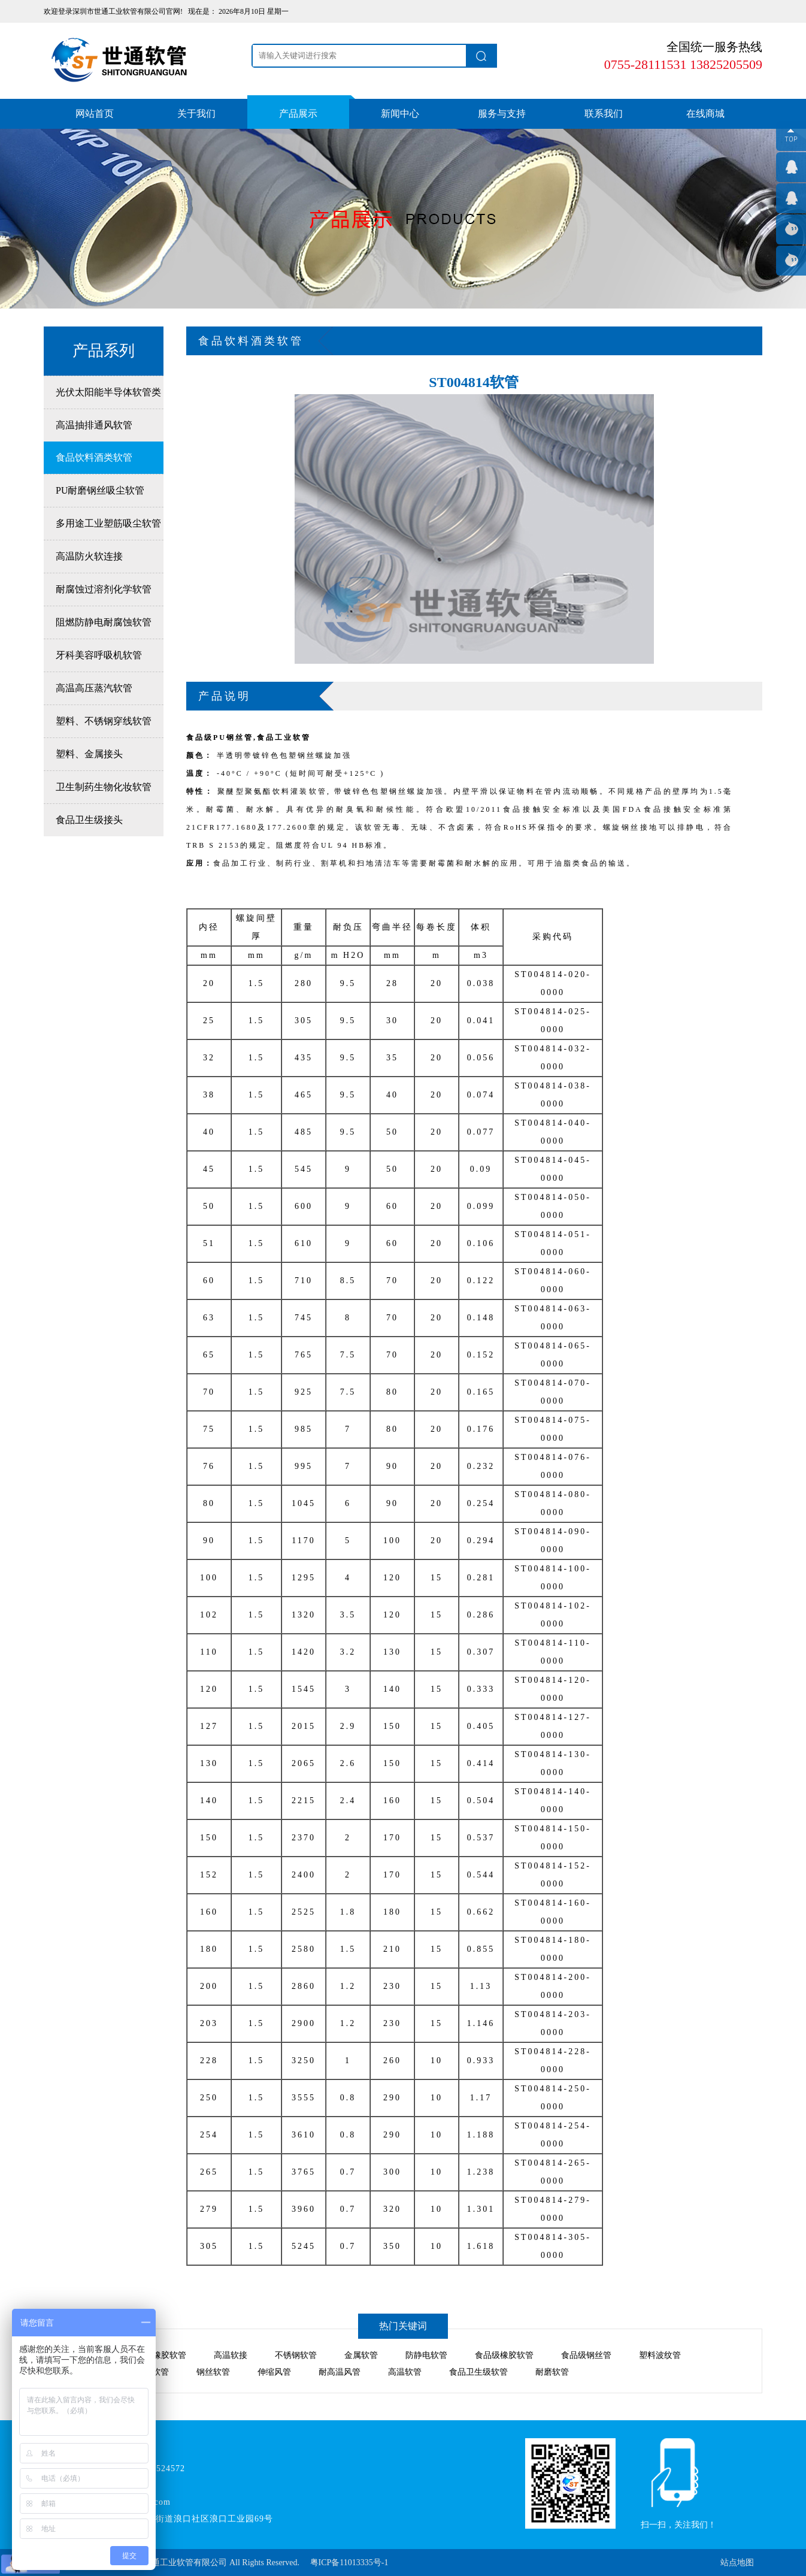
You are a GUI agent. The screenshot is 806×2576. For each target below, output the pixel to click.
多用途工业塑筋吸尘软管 (108, 523)
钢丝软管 (213, 2372)
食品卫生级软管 (478, 2372)
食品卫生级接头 (89, 820)
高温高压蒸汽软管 (94, 688)
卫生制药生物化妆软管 (103, 787)
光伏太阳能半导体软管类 (108, 392)
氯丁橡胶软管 (161, 2355)
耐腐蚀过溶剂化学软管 (103, 589)
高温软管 (405, 2372)
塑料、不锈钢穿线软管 (103, 721)
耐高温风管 (339, 2372)
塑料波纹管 (660, 2355)
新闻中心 (400, 113)
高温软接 (230, 2355)
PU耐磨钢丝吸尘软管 (100, 490)
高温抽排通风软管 (94, 425)
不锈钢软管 (296, 2355)
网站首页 (94, 113)
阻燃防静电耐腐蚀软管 (103, 622)
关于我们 (196, 113)
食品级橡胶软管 (504, 2355)
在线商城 (705, 113)
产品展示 (298, 113)
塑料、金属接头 (89, 754)
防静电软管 (426, 2355)
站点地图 (737, 2562)
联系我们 (603, 113)
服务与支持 (502, 113)
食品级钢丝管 (586, 2355)
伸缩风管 (274, 2372)
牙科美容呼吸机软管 (99, 655)
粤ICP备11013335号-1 (349, 2562)
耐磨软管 (552, 2372)
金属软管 (361, 2355)
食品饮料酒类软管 (94, 457)
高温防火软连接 (89, 556)
